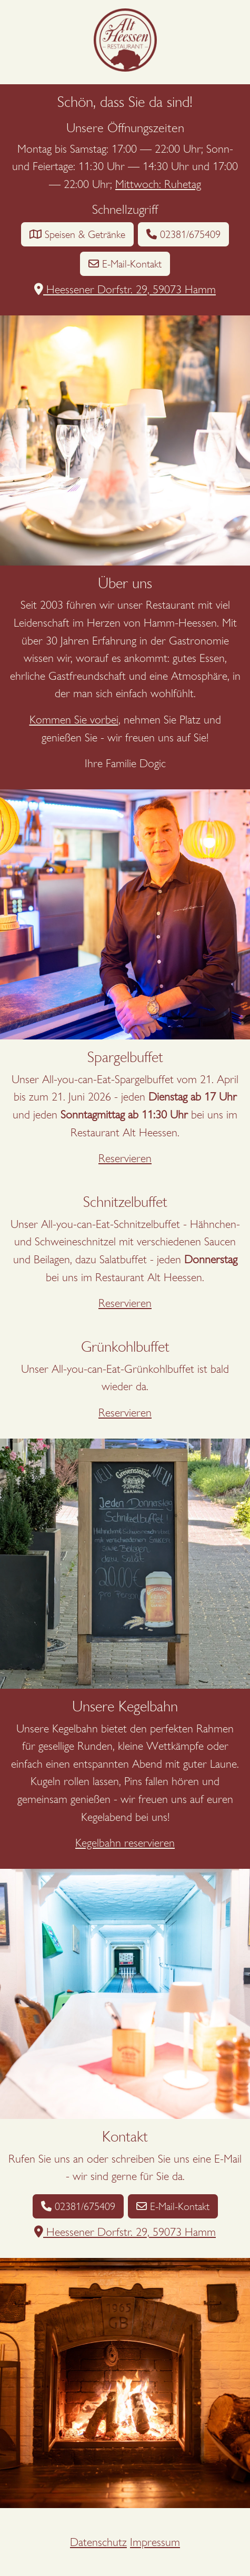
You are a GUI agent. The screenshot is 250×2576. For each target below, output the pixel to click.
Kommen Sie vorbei (73, 719)
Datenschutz (98, 2542)
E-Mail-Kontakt (125, 264)
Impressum (155, 2542)
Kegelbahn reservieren (125, 1842)
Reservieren (125, 1158)
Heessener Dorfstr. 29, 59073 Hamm (125, 289)
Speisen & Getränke (77, 234)
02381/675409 (183, 234)
